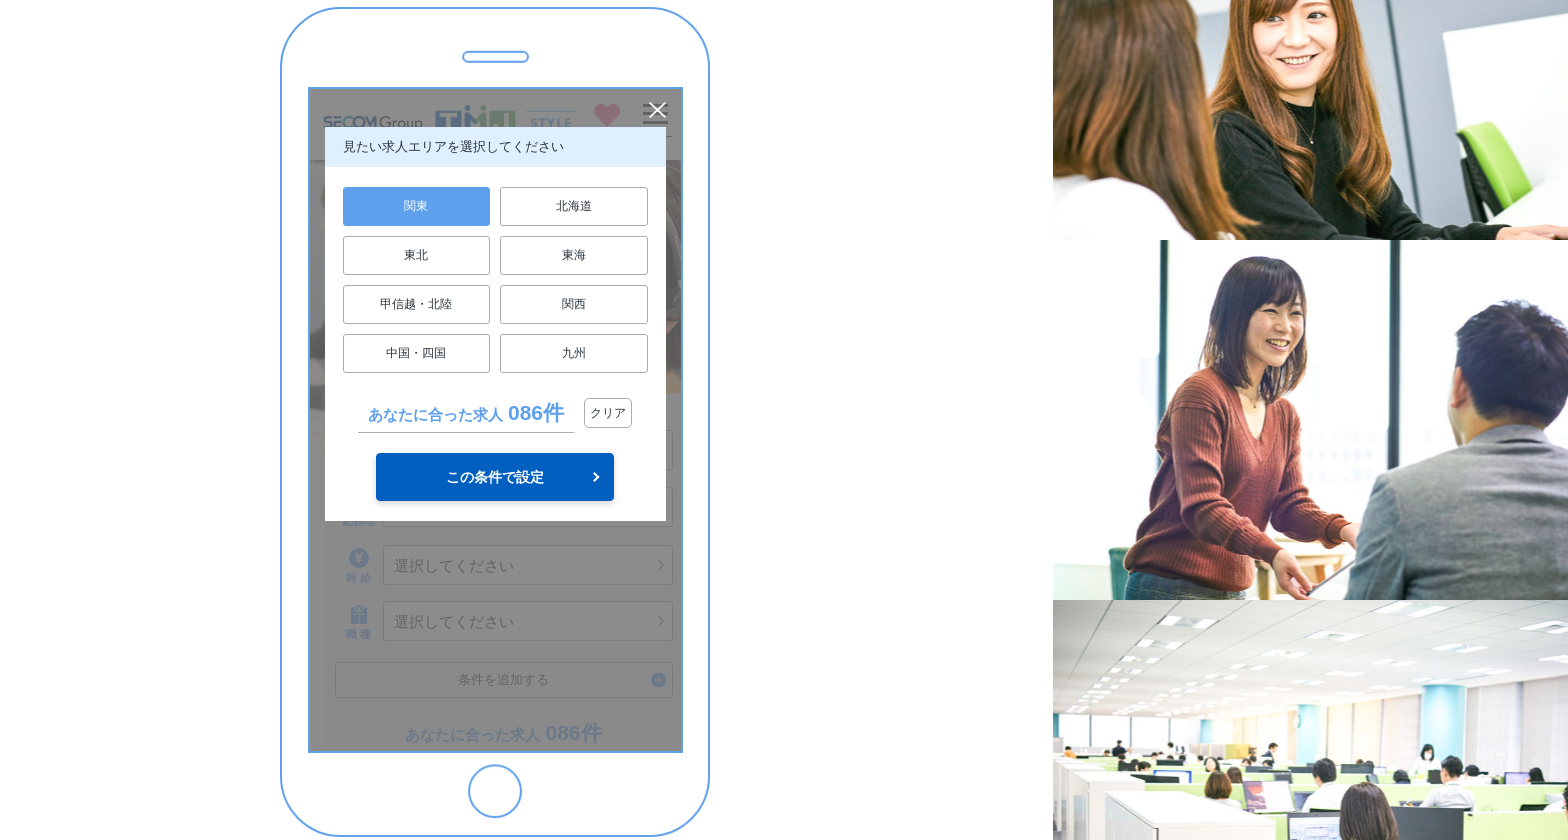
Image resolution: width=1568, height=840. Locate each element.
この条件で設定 (495, 477)
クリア (608, 413)
